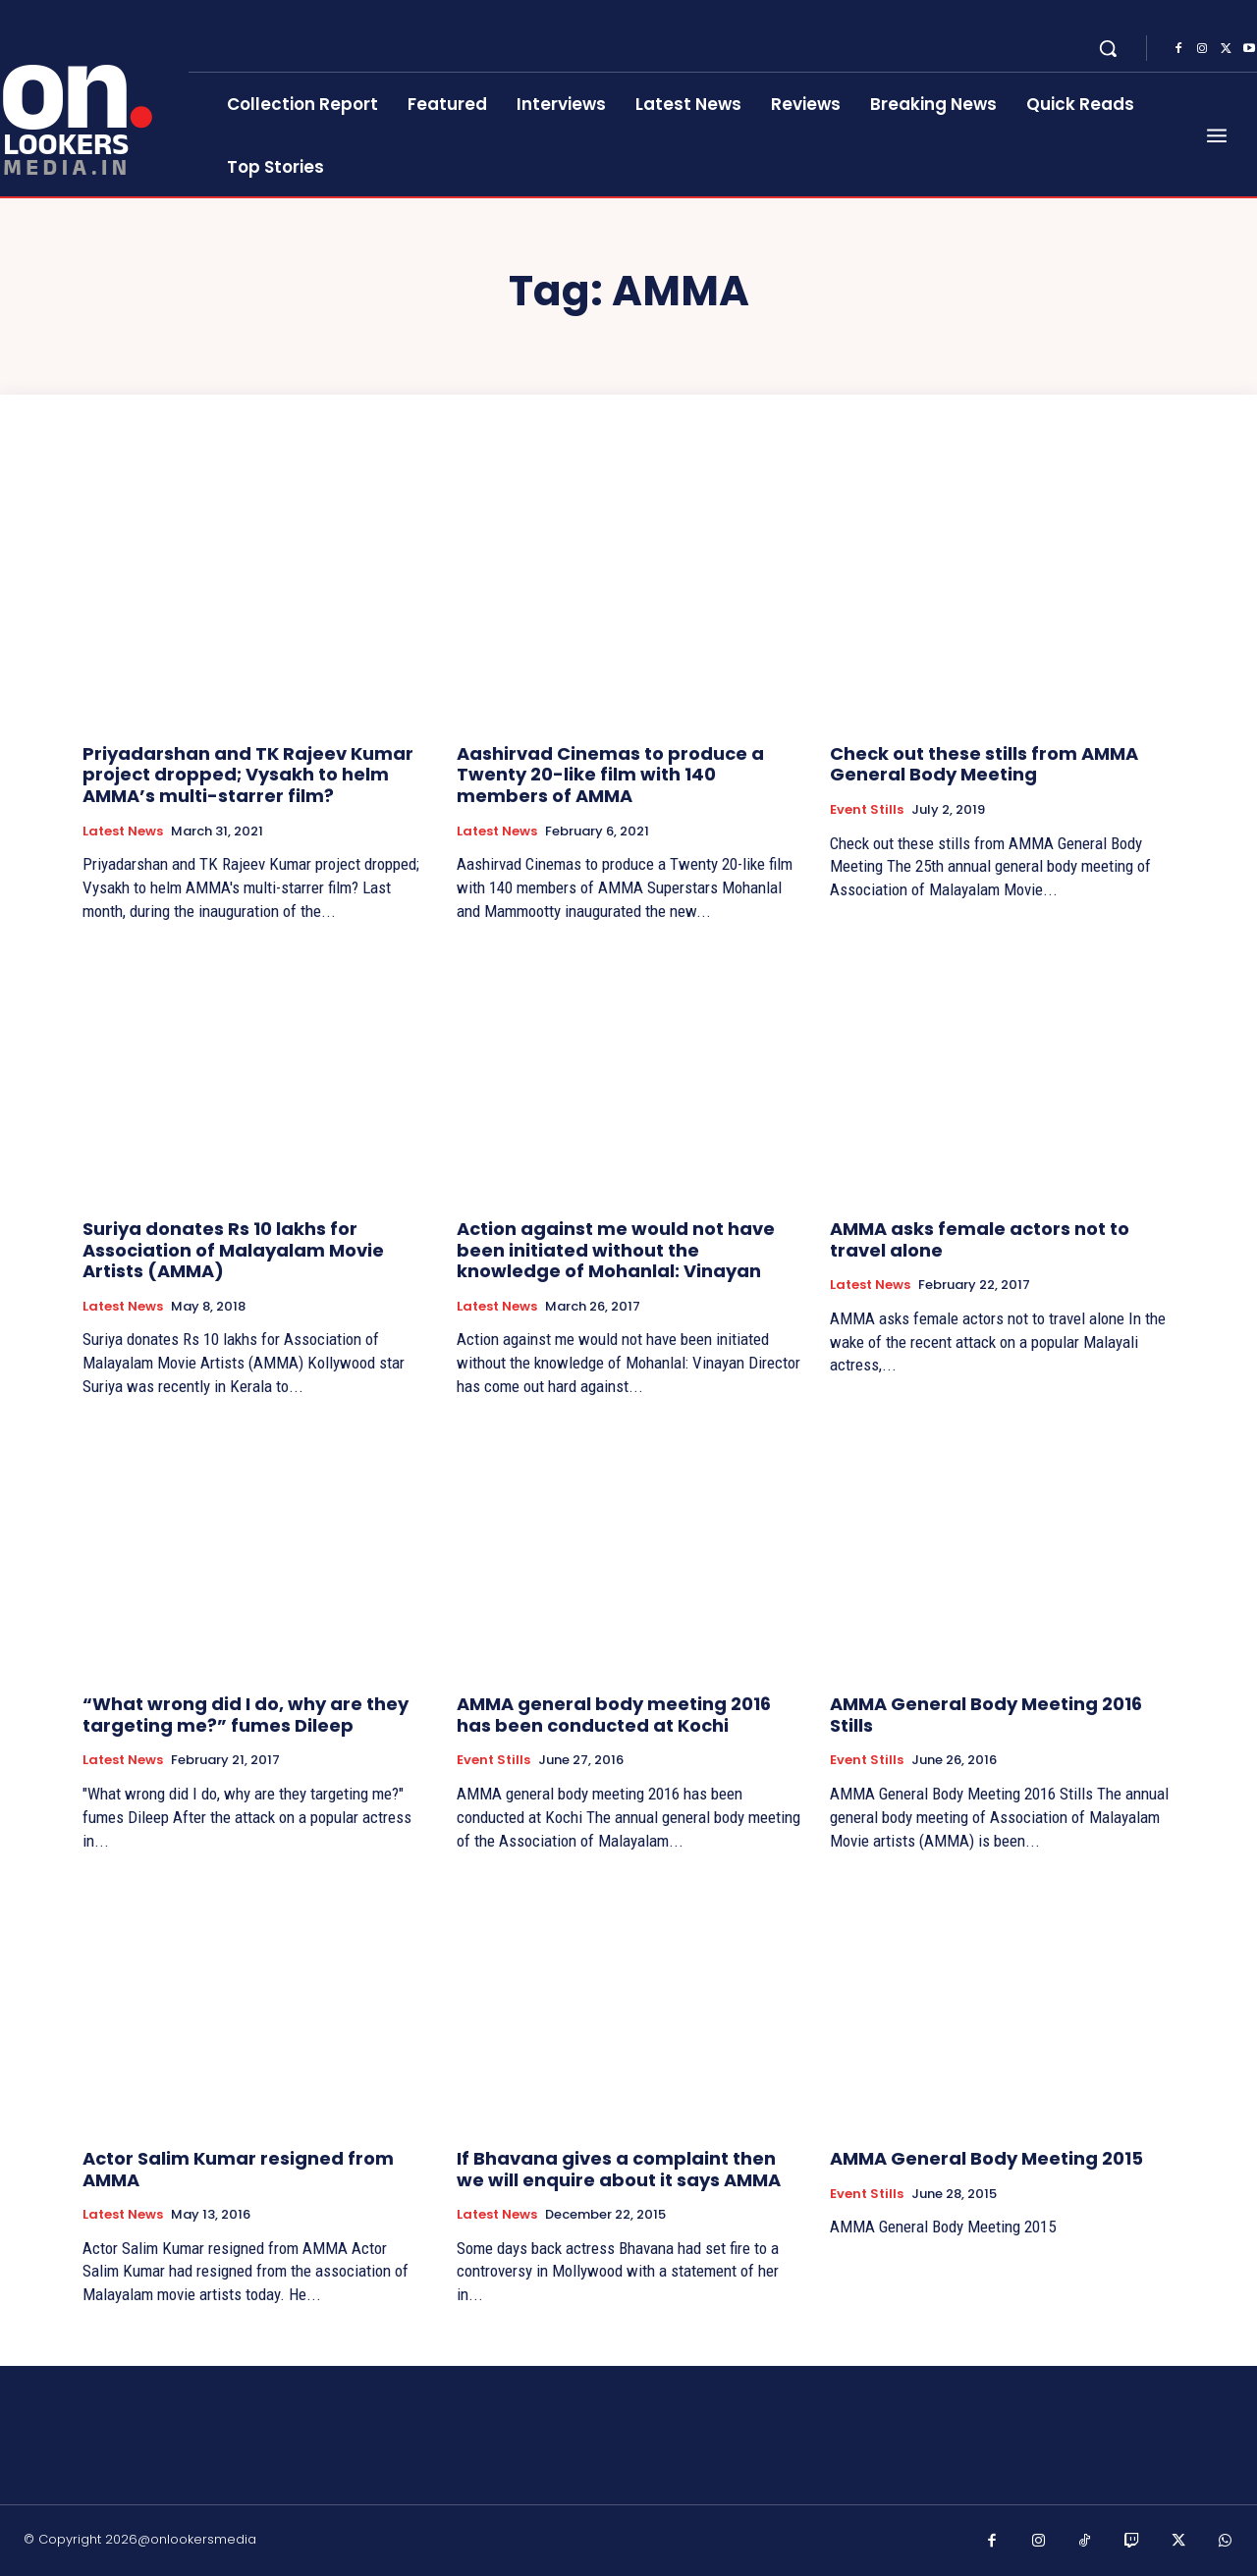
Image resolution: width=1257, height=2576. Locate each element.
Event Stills (866, 810)
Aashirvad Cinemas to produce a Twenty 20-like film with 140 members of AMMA (610, 774)
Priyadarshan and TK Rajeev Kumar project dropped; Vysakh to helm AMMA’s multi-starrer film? (247, 774)
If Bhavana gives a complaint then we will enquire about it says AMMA (619, 2169)
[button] (1107, 48)
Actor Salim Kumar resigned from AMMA (238, 2169)
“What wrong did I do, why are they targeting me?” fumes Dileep (245, 1714)
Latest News (122, 831)
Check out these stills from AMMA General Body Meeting (984, 764)
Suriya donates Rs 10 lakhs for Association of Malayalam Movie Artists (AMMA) (233, 1249)
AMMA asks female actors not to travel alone (979, 1239)
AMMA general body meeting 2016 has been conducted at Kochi (614, 1714)
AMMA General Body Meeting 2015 (986, 2158)
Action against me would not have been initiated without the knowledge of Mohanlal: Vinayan (616, 1249)
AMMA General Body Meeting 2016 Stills (986, 1714)
